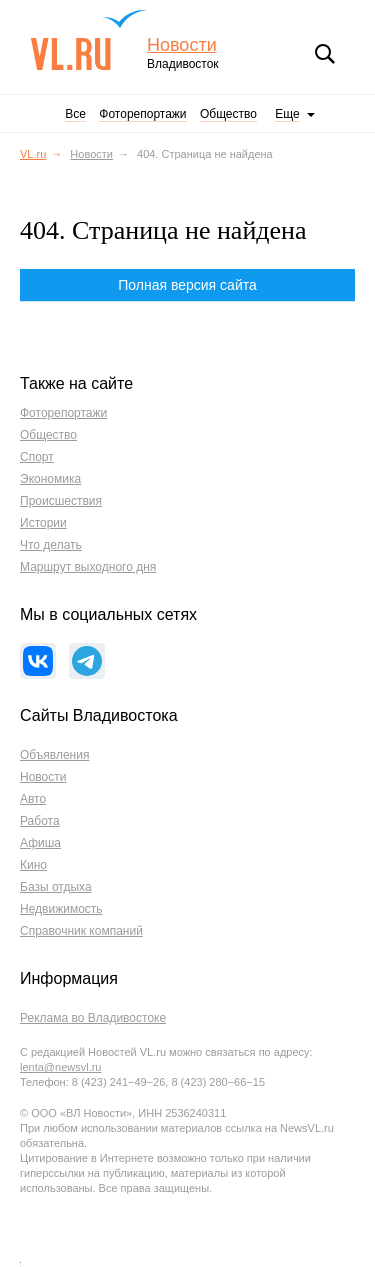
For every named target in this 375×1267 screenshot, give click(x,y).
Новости (182, 45)
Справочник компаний (81, 931)
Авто (33, 799)
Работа (40, 821)
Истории (43, 523)
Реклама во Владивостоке (93, 1018)
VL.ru (88, 40)
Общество (228, 114)
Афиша (40, 843)
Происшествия (61, 501)
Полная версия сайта (187, 285)
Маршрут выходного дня (88, 567)
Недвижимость (61, 909)
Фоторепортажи (142, 114)
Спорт (37, 457)
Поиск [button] (325, 54)
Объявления (54, 755)
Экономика (50, 479)
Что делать (51, 545)
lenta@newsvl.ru (60, 1067)
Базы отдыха (56, 887)
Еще (287, 114)
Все (75, 114)
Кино (33, 865)
